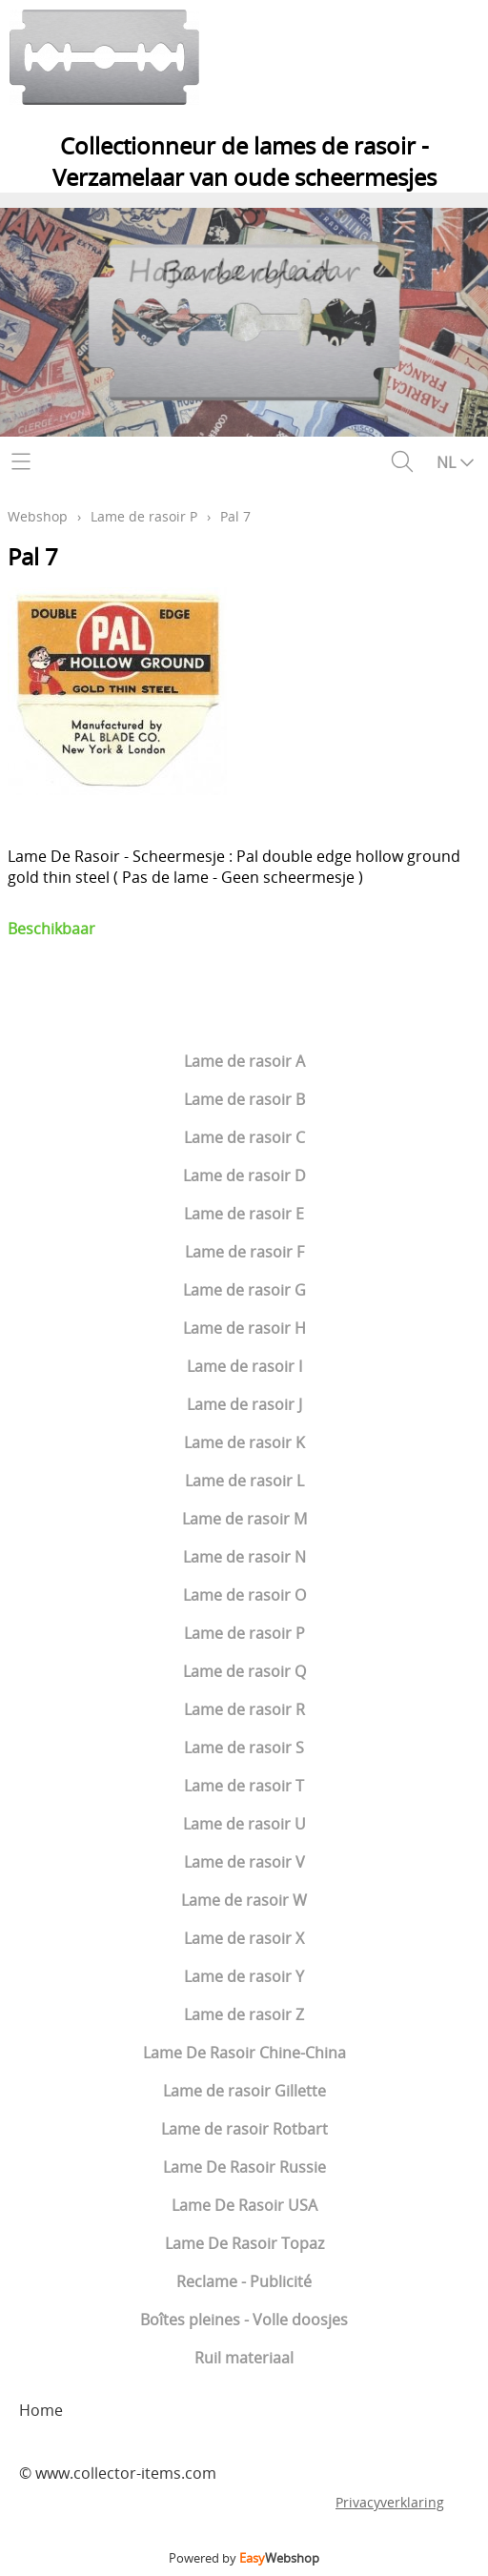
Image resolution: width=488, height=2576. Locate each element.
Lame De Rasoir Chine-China (244, 2052)
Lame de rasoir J (244, 1404)
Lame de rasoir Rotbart (244, 2128)
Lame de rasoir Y (244, 1976)
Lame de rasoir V (244, 1861)
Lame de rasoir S (244, 1747)
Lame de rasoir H (244, 1328)
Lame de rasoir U (244, 1823)
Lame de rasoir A (244, 1061)
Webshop (38, 516)
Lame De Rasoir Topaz (244, 2243)
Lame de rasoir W (244, 1900)
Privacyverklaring (390, 2502)
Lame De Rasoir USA (244, 2205)
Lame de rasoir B (244, 1099)
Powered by (244, 2557)
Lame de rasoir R (244, 1709)
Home (41, 2410)
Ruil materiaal (244, 2357)
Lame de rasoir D (244, 1175)
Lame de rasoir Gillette (244, 2090)
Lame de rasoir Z (244, 2014)
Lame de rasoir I (244, 1366)
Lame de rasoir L (244, 1480)
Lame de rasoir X (244, 1938)
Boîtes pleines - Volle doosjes (244, 2319)
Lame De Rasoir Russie (244, 2167)
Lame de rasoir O (244, 1594)
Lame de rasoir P (244, 1633)
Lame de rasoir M (244, 1518)
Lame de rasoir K (244, 1442)
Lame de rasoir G (244, 1289)
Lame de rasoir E (244, 1213)
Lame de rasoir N (244, 1556)
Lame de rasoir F (244, 1251)
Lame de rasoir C (244, 1137)
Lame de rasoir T (244, 1785)
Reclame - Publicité (244, 2281)
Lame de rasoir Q (244, 1671)
